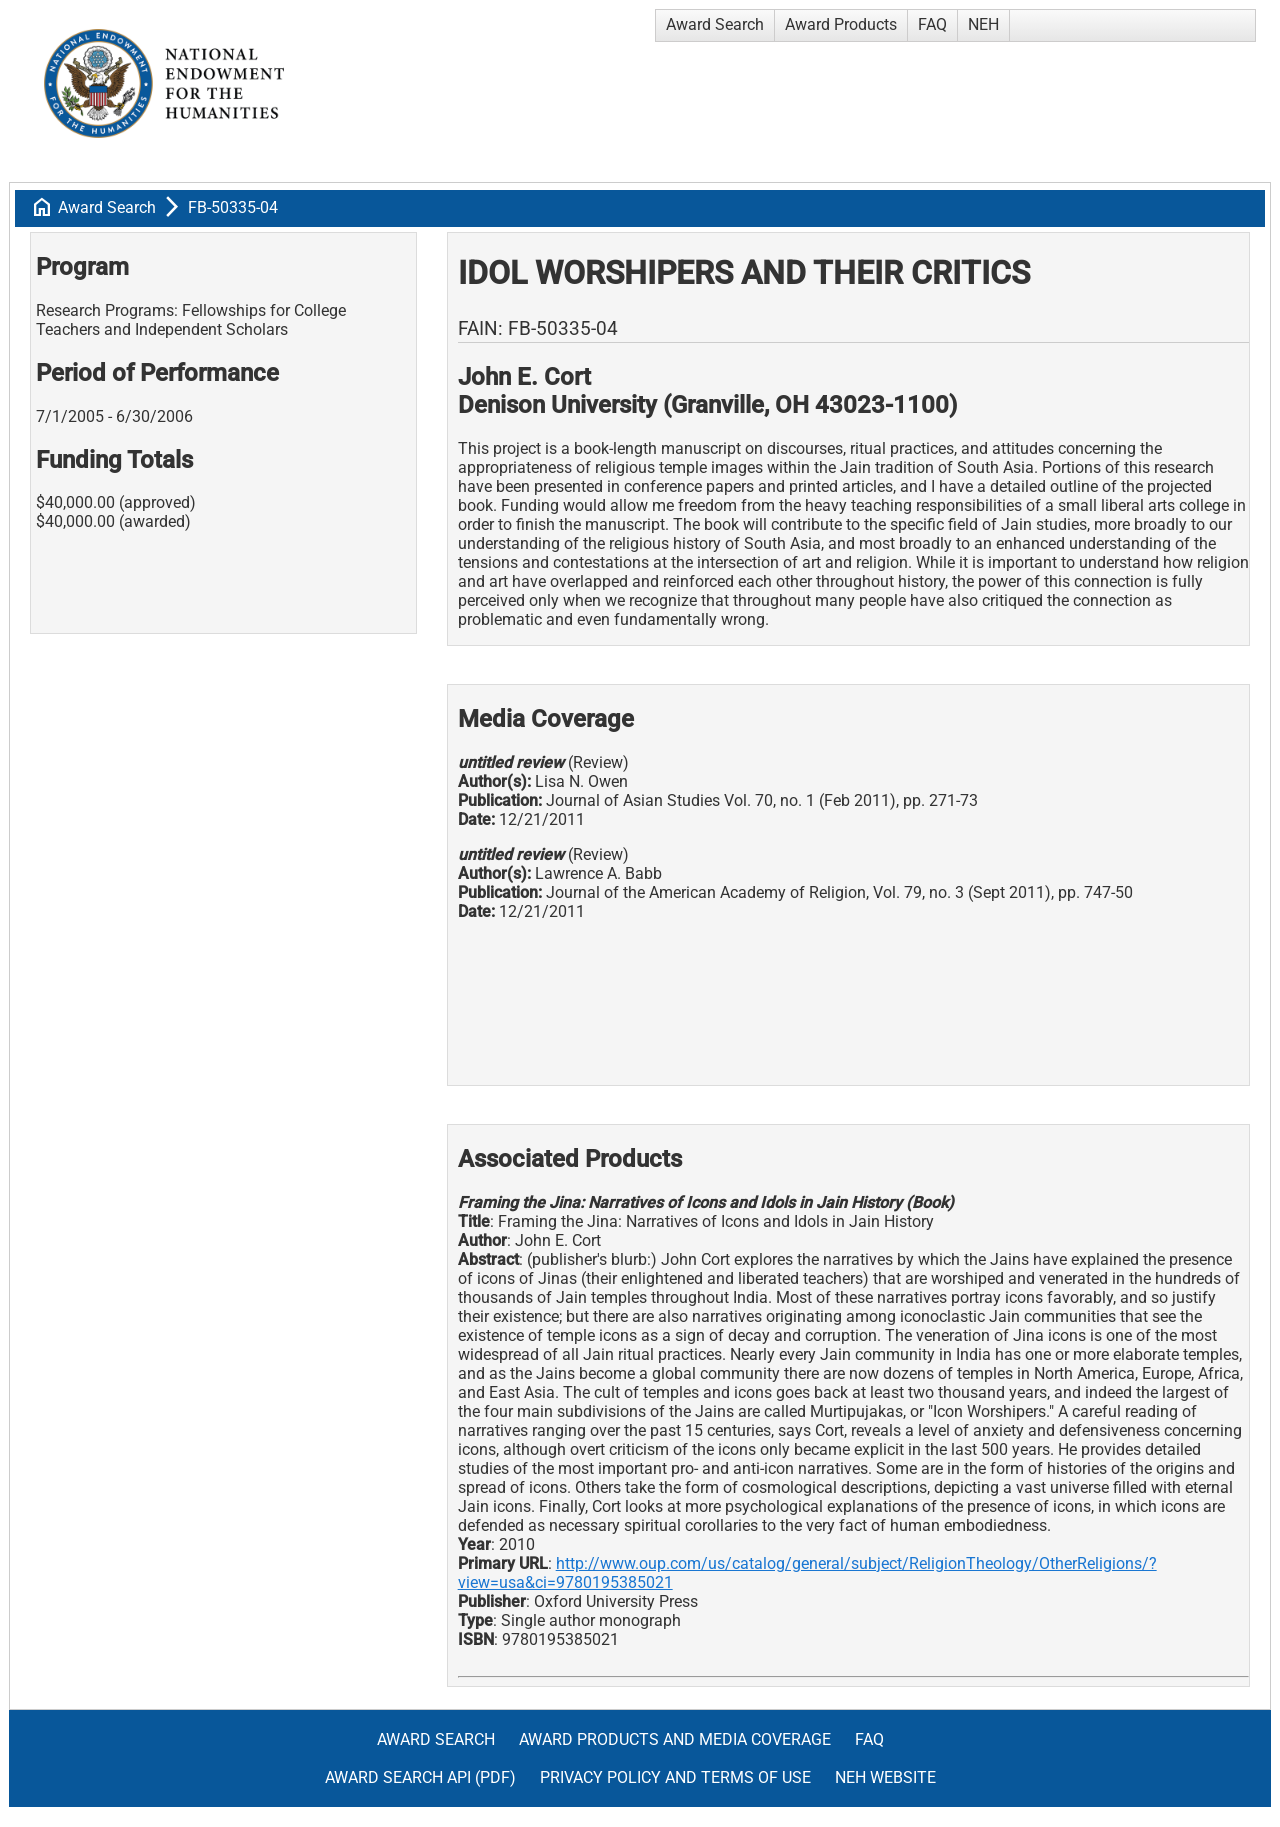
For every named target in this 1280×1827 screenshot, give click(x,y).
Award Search (715, 24)
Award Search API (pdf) (420, 1777)
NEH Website (885, 1777)
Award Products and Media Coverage (675, 1739)
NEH (983, 24)
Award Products (841, 24)
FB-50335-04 (233, 207)
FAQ (932, 24)
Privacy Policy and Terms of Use (675, 1777)
